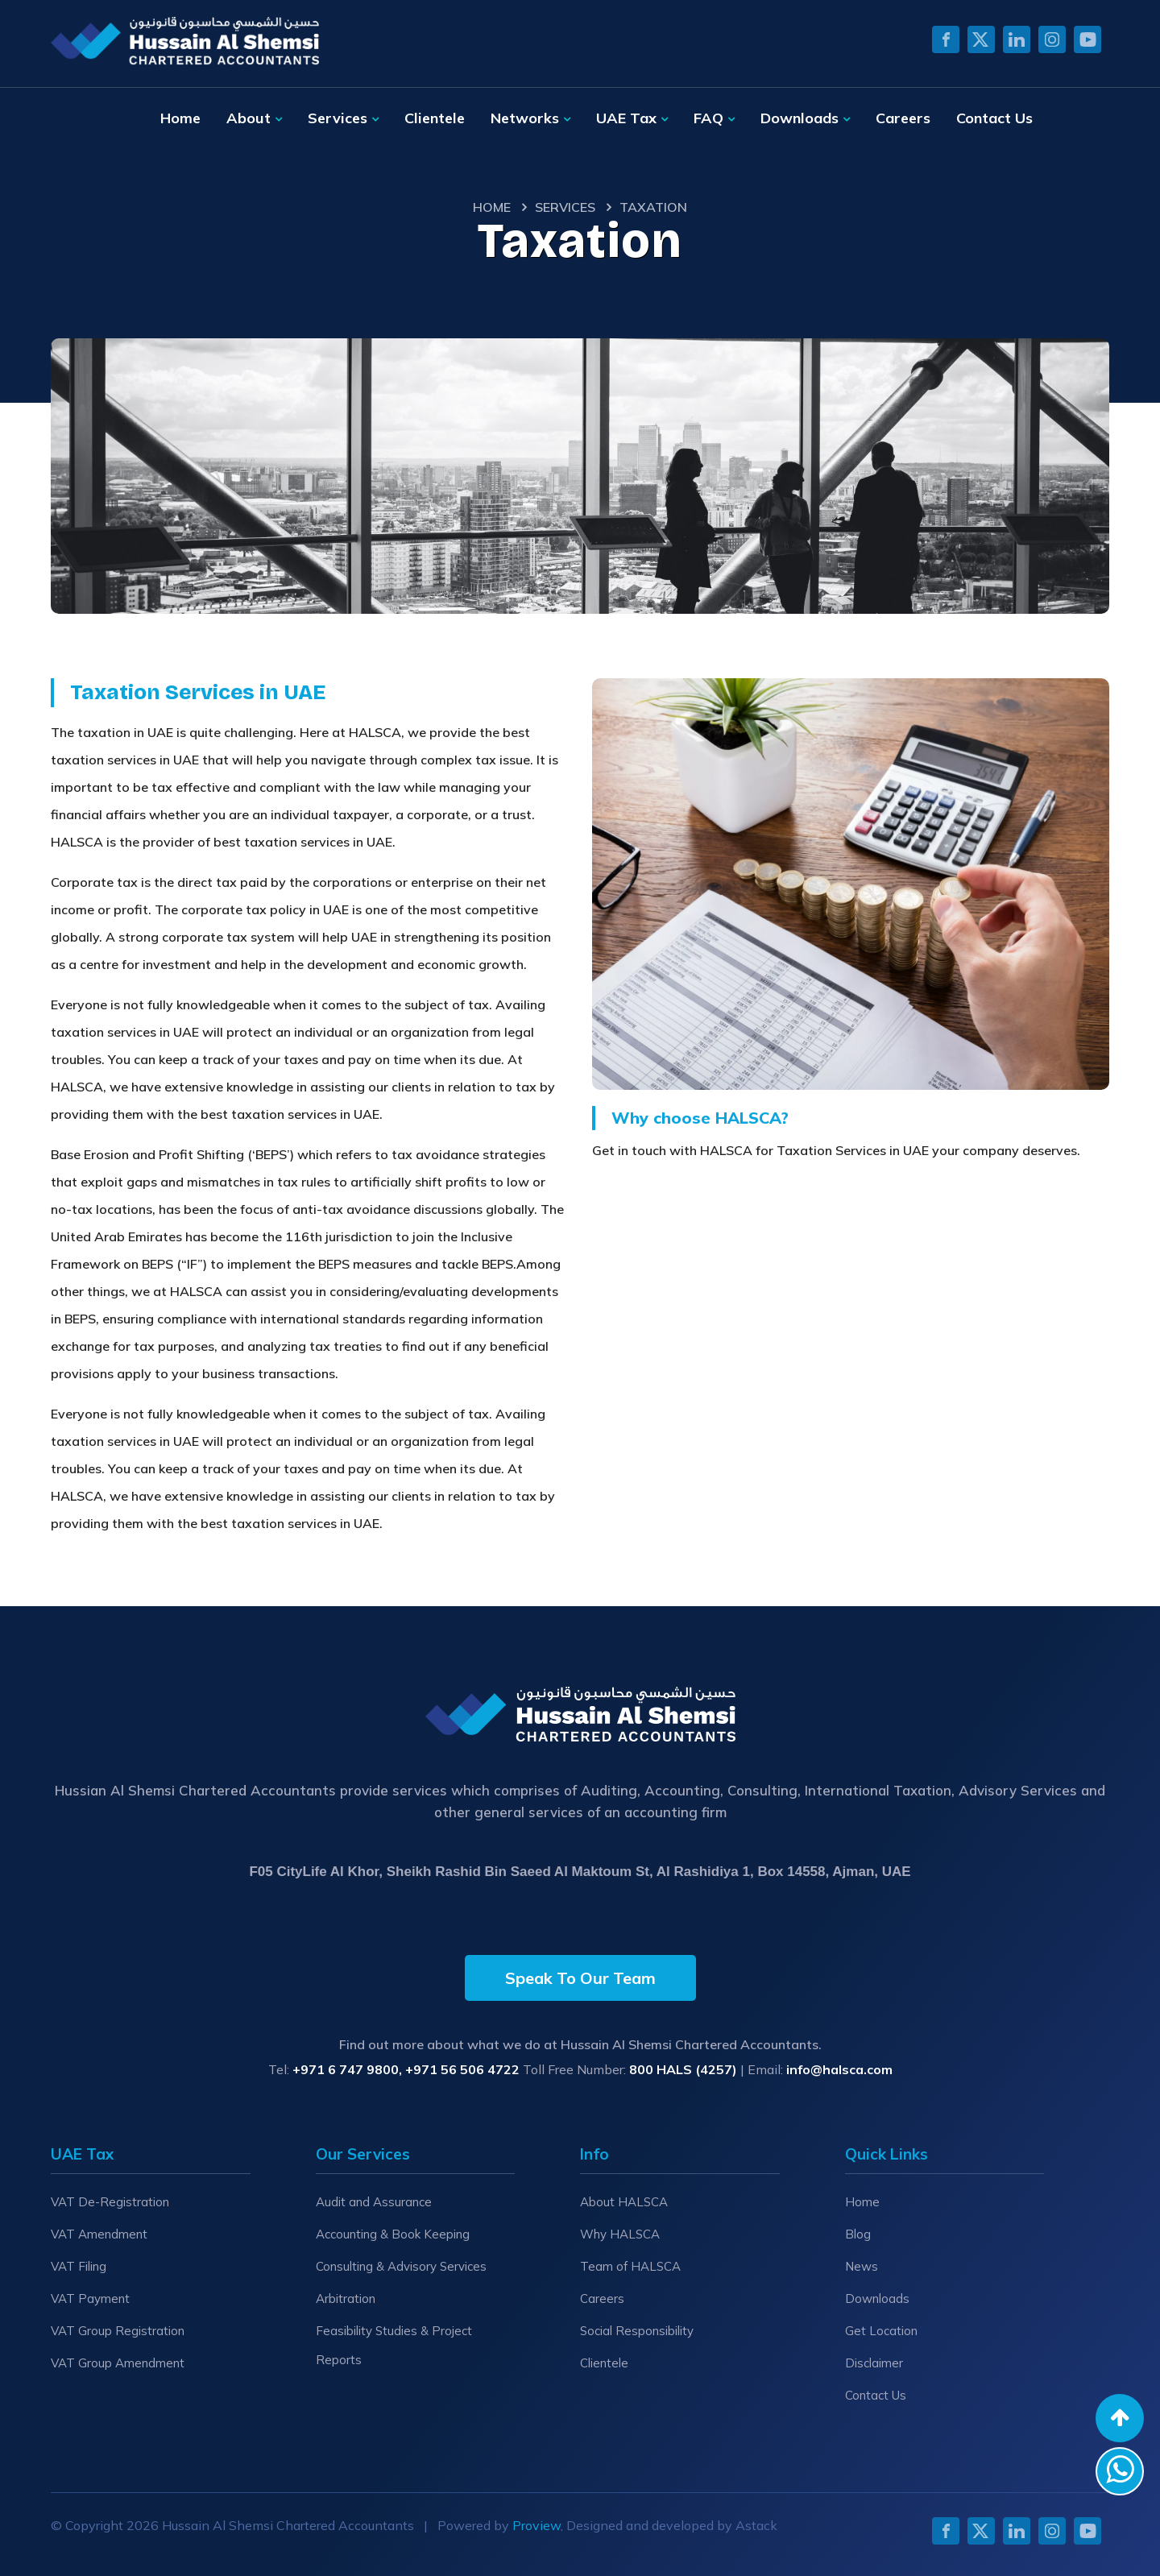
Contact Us (994, 118)
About (248, 118)
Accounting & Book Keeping (393, 2234)
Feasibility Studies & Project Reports (394, 2345)
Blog (858, 2234)
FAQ (708, 118)
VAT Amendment (99, 2234)
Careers (903, 118)
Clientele (434, 118)
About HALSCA (624, 2201)
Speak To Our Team (580, 1978)
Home (180, 118)
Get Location (881, 2330)
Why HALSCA (620, 2234)
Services (337, 118)
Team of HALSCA (630, 2266)
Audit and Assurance (374, 2201)
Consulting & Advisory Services (401, 2266)
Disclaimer (874, 2363)
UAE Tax (626, 118)
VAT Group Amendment (117, 2363)
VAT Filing (78, 2266)
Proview (536, 2525)
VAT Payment (90, 2298)
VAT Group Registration (117, 2330)
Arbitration (345, 2298)
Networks (525, 118)
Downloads (799, 118)
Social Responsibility (637, 2330)
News (861, 2266)
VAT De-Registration (110, 2201)
